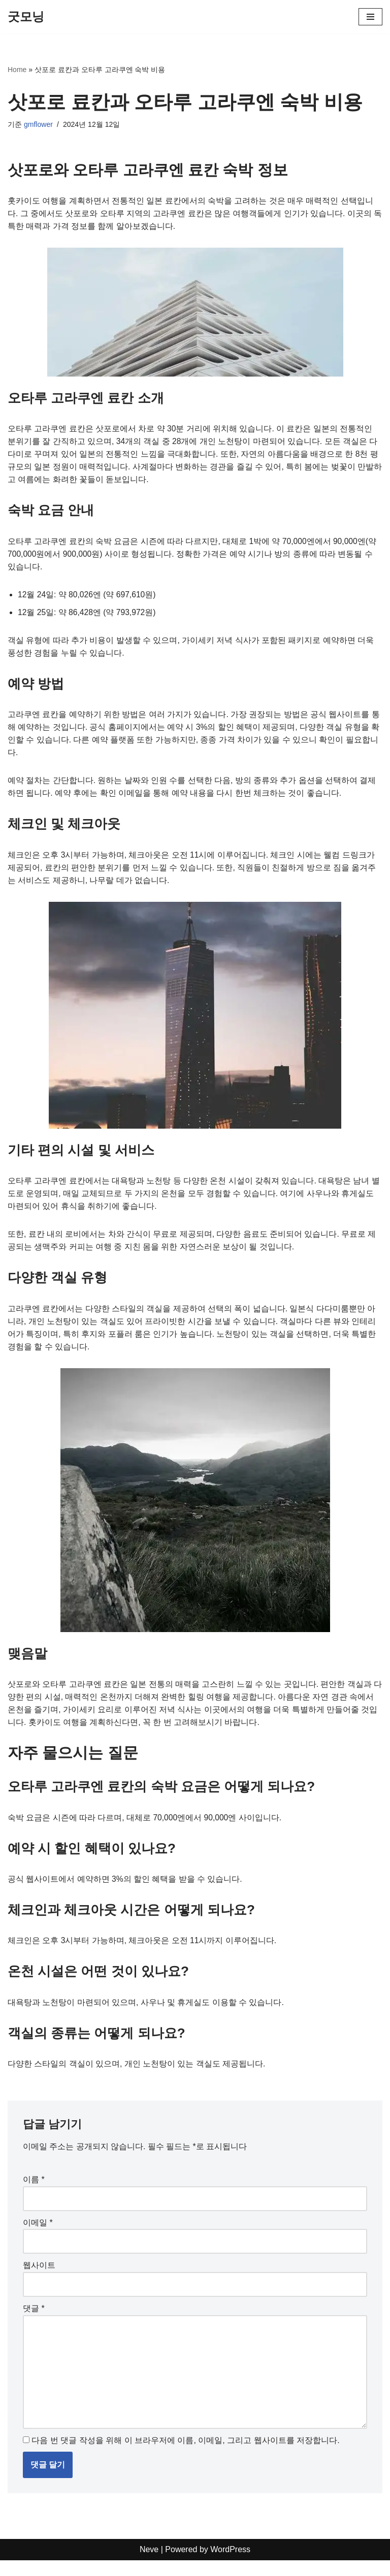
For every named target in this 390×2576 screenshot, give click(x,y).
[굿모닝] (26, 16)
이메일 (38, 2235)
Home (17, 69)
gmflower (38, 124)
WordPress (230, 2565)
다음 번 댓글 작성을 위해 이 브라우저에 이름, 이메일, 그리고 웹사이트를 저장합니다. (185, 2456)
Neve (149, 2565)
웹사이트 (39, 2279)
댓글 (34, 2322)
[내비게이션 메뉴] (370, 16)
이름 (34, 2192)
